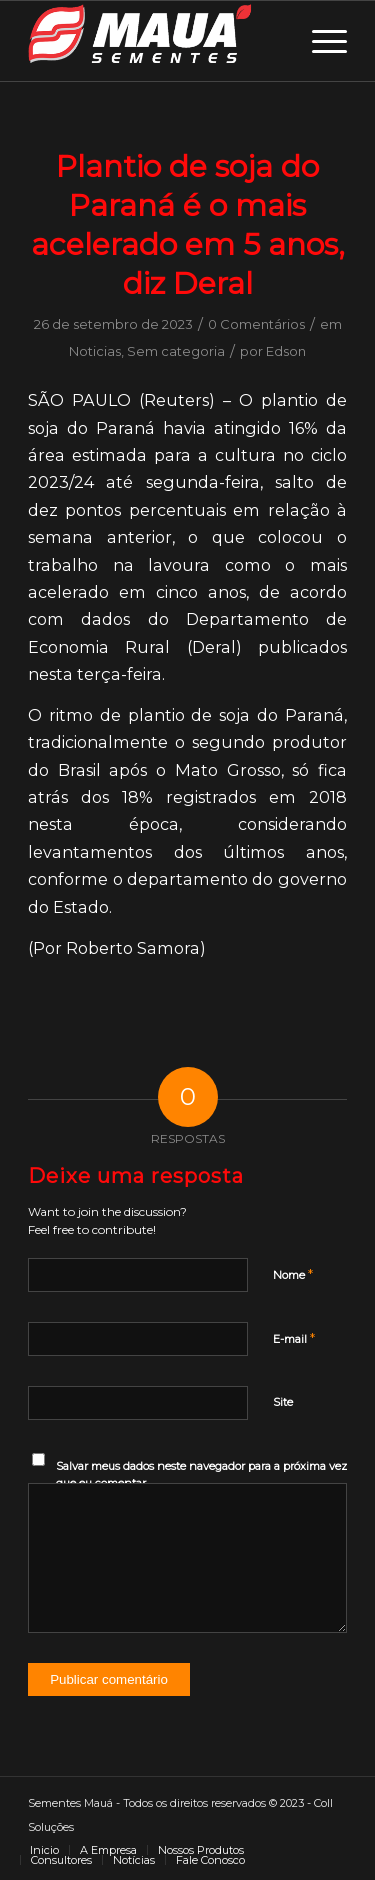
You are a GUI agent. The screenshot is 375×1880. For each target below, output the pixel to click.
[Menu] (319, 41)
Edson (286, 351)
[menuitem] (44, 1850)
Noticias (95, 351)
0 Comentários (256, 324)
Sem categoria (176, 351)
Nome (293, 1274)
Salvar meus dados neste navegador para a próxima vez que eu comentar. (201, 1474)
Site (283, 1402)
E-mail (294, 1338)
